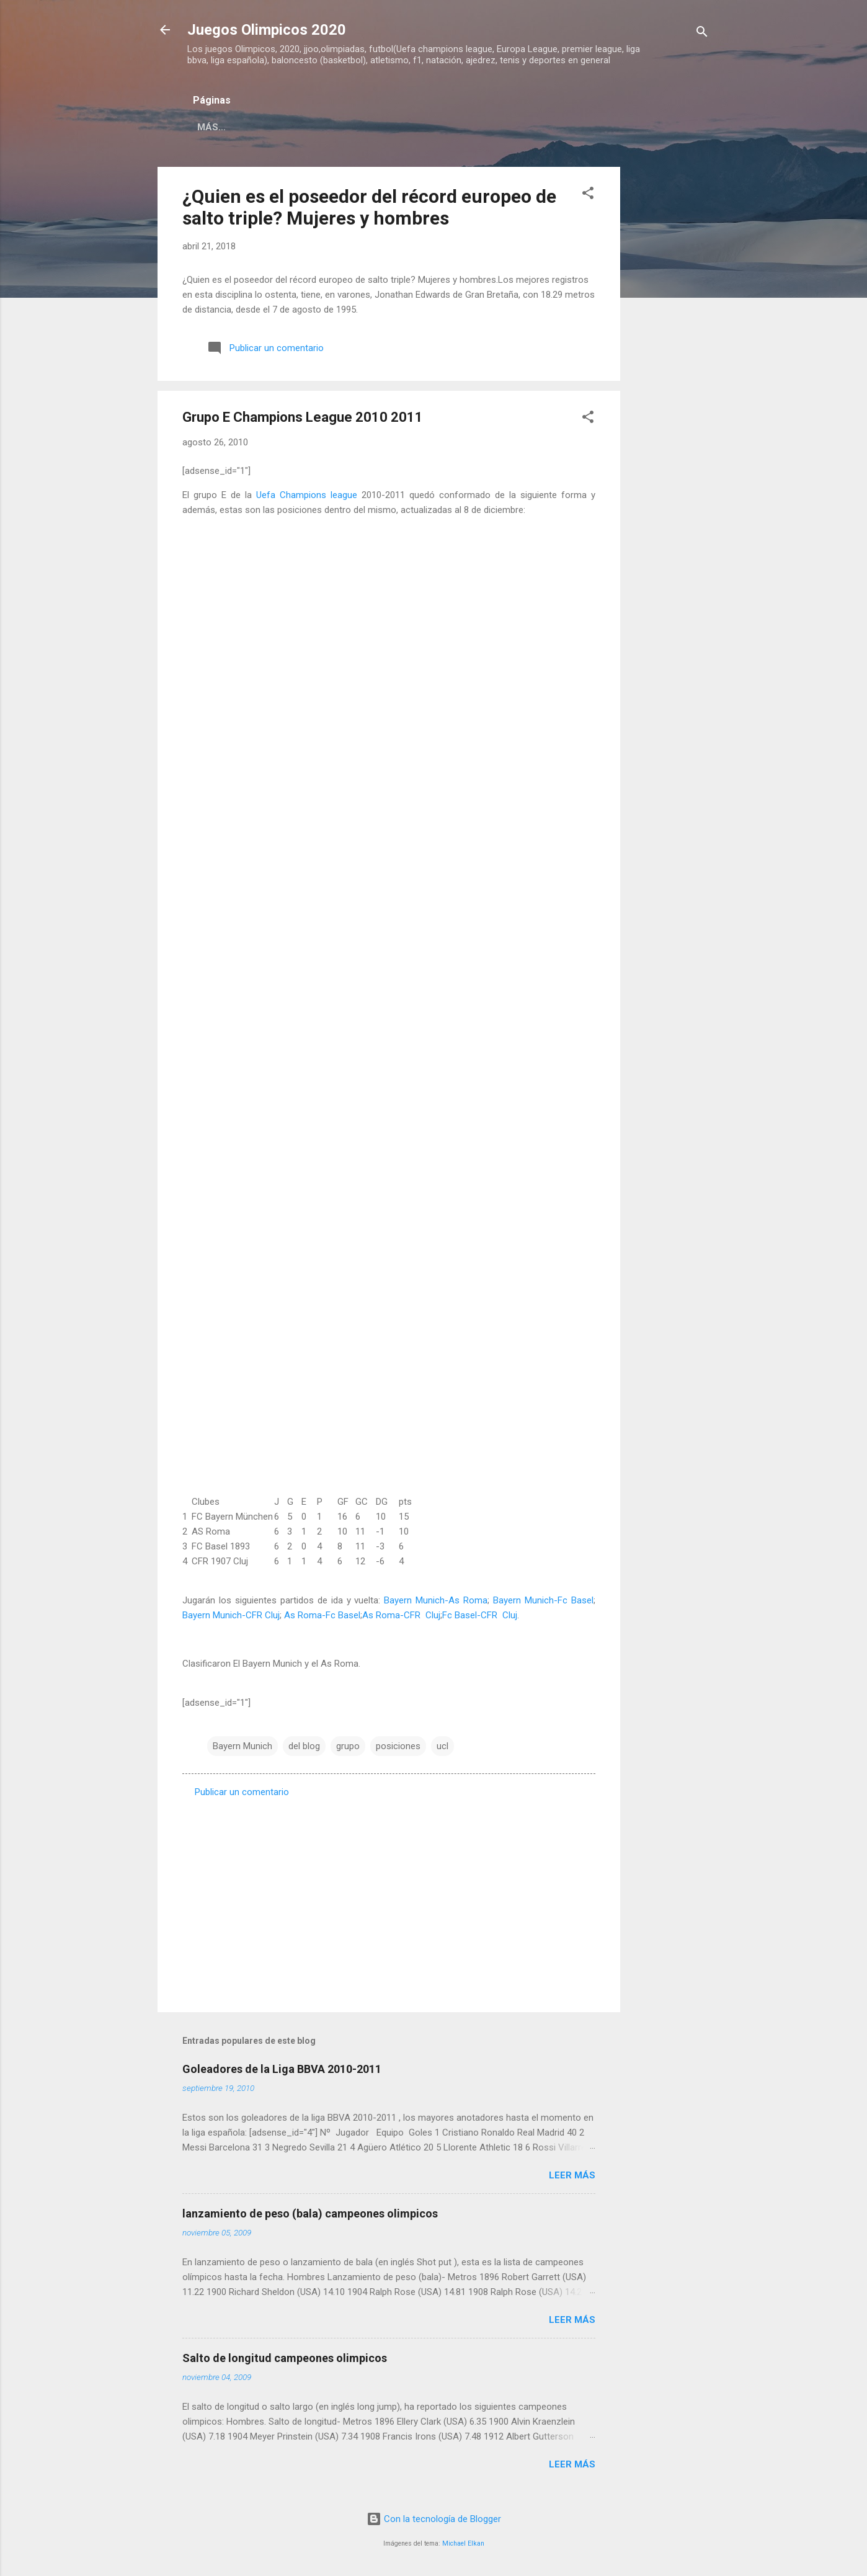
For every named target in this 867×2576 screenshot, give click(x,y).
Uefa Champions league (306, 495)
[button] (587, 195)
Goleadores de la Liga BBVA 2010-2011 (281, 2068)
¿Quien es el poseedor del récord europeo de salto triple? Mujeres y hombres (369, 207)
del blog (304, 1746)
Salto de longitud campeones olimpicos (284, 2357)
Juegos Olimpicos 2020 (266, 29)
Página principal (240, 127)
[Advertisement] (669, 353)
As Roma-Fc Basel (322, 1615)
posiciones (398, 1746)
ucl (442, 1746)
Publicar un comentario (242, 1792)
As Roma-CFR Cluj (401, 1615)
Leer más (572, 2175)
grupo (348, 1746)
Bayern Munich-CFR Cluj (231, 1615)
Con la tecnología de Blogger (434, 2519)
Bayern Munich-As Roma (435, 1600)
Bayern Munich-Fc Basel (543, 1600)
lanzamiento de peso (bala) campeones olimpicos (310, 2213)
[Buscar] (702, 34)
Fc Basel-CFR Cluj (479, 1615)
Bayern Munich (242, 1746)
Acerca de (333, 127)
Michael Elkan (463, 2543)
